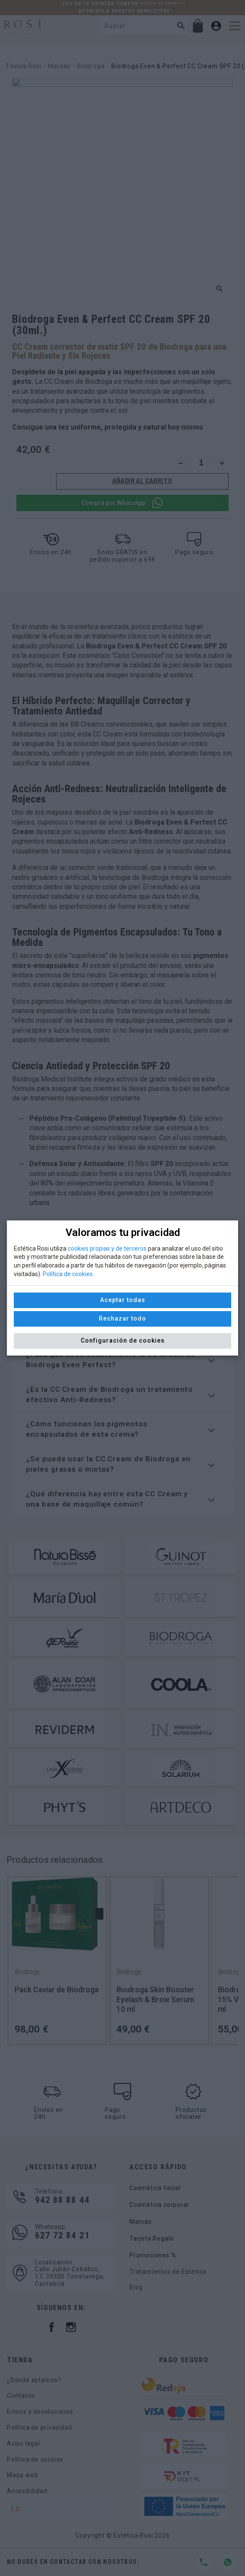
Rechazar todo (122, 1318)
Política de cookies (68, 1274)
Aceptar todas (122, 1299)
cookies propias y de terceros (107, 1248)
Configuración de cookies (123, 1340)
